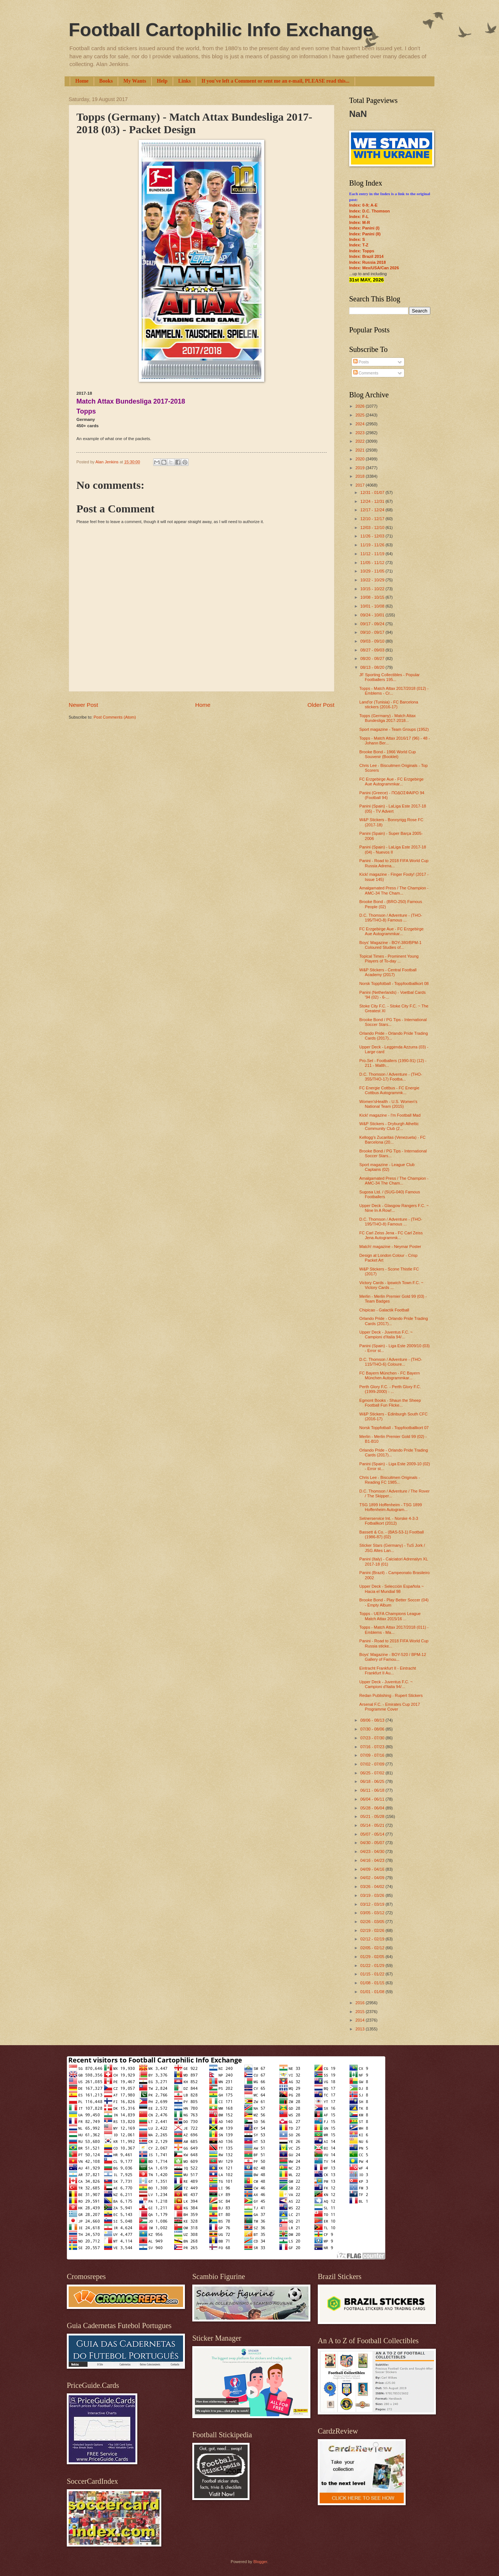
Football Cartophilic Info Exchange (221, 30)
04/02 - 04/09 (372, 1877)
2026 (360, 406)
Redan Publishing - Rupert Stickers (391, 1695)
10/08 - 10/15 (372, 597)
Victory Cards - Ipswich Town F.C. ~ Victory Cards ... (391, 1285)
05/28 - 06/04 (372, 1808)
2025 (360, 415)
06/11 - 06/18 (372, 1790)
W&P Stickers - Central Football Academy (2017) (388, 972)
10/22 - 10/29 (372, 580)
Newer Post (83, 705)
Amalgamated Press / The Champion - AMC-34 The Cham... (394, 890)
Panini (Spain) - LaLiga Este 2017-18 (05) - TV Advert (392, 808)
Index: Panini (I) (364, 228)
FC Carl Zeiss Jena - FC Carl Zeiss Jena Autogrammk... (391, 1235)
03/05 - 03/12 (372, 1913)
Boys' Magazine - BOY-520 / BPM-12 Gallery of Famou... (392, 1657)
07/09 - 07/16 (372, 1755)
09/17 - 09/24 (372, 624)
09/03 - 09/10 (372, 641)
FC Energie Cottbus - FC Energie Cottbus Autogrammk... (389, 1090)
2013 (360, 2029)
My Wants (134, 81)
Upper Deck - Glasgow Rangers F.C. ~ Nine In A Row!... (394, 1208)
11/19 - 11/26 (372, 545)
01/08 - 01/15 (372, 1983)
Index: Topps (361, 251)
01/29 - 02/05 (372, 1956)
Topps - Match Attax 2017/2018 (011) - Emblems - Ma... (394, 1629)
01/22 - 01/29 (372, 1965)
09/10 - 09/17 (372, 632)
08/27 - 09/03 (372, 650)
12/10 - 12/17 (372, 518)
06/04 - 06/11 (372, 1799)
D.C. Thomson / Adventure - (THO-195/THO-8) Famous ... (390, 917)
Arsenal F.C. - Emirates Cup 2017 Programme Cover (389, 1706)
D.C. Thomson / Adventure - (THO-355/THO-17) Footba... (390, 1076)
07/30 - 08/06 (372, 1729)
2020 (360, 459)
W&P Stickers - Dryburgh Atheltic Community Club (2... (389, 1126)
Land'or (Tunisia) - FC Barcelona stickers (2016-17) (388, 704)
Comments (365, 373)
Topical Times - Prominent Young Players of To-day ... (389, 958)
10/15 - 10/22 (372, 589)
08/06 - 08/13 (372, 1720)
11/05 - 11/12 (372, 562)
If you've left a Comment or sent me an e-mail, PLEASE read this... (276, 81)
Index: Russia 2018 (367, 262)
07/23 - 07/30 (372, 1738)
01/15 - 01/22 (372, 1974)
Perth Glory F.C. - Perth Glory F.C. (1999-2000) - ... (390, 1389)
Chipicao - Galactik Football (384, 1310)
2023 (360, 433)
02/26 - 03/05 (372, 1921)
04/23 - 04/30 (372, 1851)
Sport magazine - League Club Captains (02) (387, 1167)
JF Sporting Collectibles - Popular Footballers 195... (389, 677)
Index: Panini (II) (365, 234)
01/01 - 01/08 (372, 1991)
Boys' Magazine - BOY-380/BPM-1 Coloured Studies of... (390, 945)
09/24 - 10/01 (372, 615)
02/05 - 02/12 (372, 1948)
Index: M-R (359, 222)
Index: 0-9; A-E (363, 205)
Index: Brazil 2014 (366, 256)
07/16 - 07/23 (372, 1747)
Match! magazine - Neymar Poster (390, 1246)
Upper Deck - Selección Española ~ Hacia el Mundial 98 (391, 1588)
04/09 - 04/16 (372, 1869)
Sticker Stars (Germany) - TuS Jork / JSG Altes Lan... (392, 1547)
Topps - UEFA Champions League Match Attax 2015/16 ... (390, 1616)
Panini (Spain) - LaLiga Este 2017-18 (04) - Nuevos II (392, 849)
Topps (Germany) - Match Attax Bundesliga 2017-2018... (387, 718)
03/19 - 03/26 (372, 1895)
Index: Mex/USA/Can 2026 (374, 268)
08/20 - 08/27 (372, 658)
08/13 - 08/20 (372, 667)
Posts (361, 362)
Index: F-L (359, 216)
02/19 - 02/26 (372, 1930)
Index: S (357, 239)
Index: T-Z (358, 245)
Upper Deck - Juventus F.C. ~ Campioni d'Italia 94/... (386, 1334)
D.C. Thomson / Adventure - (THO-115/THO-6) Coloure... (390, 1361)
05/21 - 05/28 (372, 1816)
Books (106, 81)
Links (184, 81)
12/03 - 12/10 (372, 527)
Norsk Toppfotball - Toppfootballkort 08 (394, 983)
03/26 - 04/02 (372, 1886)
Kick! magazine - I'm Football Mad (390, 1115)
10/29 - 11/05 (372, 571)
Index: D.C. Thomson (369, 211)
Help (162, 81)
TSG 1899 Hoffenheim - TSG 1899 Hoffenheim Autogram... (390, 1507)
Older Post (320, 705)
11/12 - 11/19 (372, 553)
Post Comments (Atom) (114, 717)
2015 (360, 2011)
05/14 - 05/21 (372, 1825)
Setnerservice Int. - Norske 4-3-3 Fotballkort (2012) (388, 1520)
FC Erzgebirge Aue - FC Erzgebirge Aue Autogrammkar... (391, 781)
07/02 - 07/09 (372, 1764)
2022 (360, 441)
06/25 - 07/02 (372, 1773)
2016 (360, 2003)
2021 (360, 450)
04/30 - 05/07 (372, 1842)
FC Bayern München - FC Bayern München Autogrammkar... (389, 1375)
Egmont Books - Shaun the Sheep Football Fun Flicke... (390, 1402)
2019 (360, 468)
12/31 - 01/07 (372, 492)
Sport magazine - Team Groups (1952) (394, 729)
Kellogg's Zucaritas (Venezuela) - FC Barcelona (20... (392, 1139)
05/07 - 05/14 (372, 1834)
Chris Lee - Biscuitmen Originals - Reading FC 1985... (389, 1479)
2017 (360, 485)
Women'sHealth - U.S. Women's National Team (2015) (388, 1104)
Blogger (260, 2561)
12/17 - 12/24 (372, 510)
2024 (360, 424)
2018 (360, 476)
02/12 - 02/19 (372, 1939)
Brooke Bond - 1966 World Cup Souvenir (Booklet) (387, 754)
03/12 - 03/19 (372, 1904)
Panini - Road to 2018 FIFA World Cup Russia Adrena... (394, 863)
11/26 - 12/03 (372, 536)
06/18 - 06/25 (372, 1781)
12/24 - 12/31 (372, 501)
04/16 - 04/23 (372, 1860)
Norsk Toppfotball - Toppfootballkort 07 (394, 1427)
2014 (360, 2020)
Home (82, 81)
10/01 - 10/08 (372, 606)
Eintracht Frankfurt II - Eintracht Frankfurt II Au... (387, 1670)
